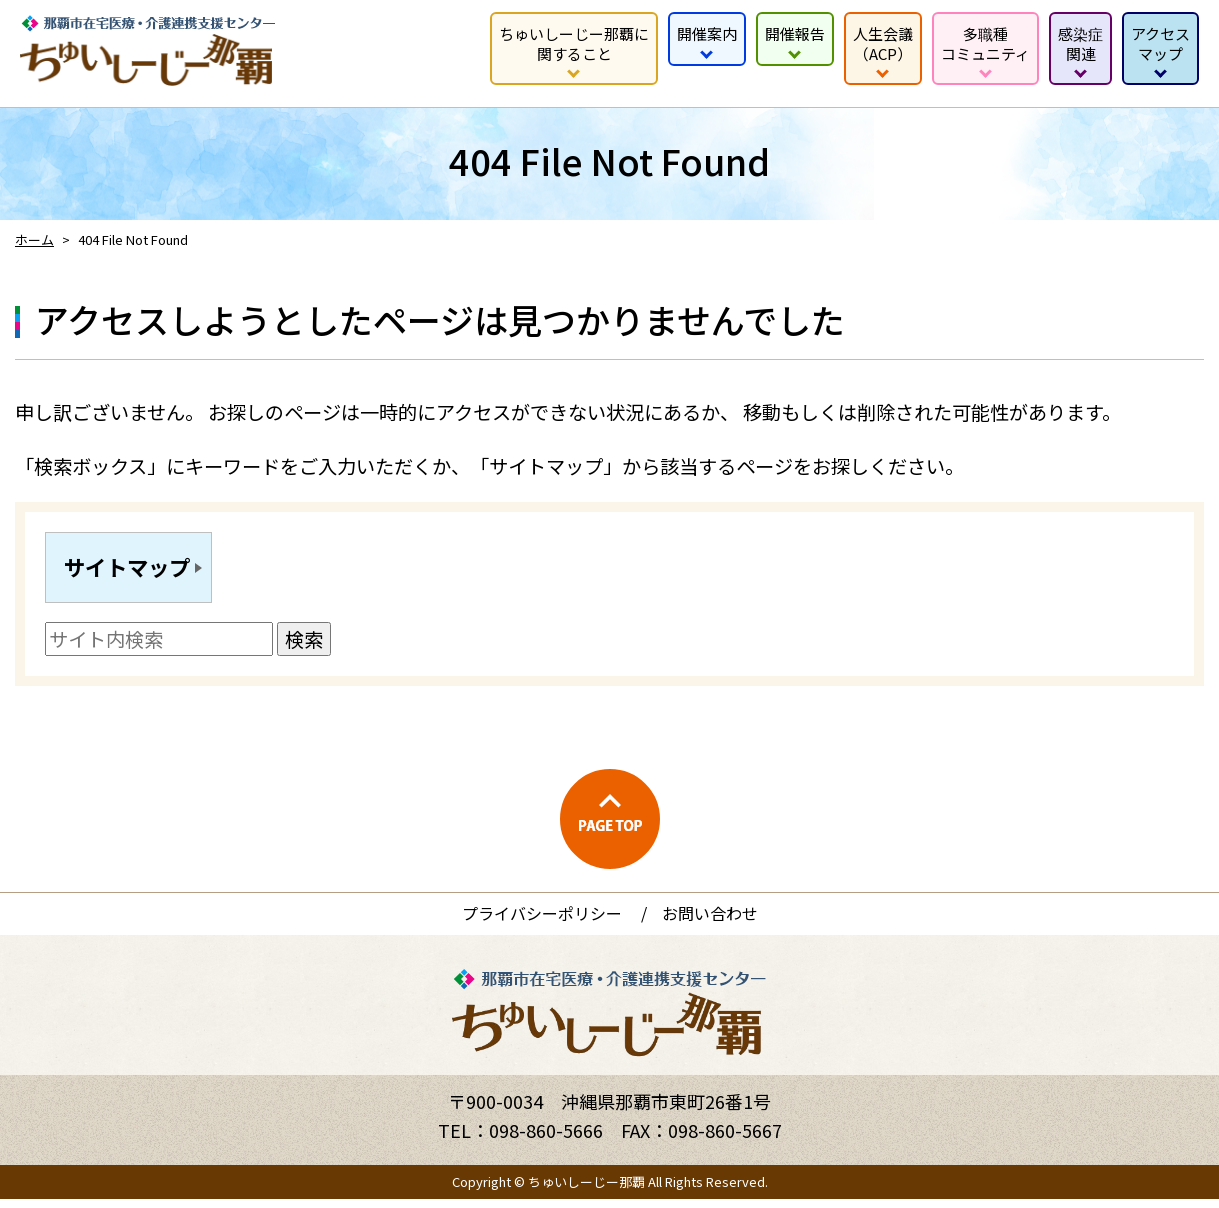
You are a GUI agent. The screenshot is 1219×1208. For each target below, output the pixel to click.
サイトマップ (135, 571)
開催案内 (707, 33)
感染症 (1080, 43)
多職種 (985, 43)
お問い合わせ (710, 922)
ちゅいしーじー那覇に (574, 43)
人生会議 (883, 43)
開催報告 (795, 33)
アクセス (1160, 43)
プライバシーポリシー (542, 922)
